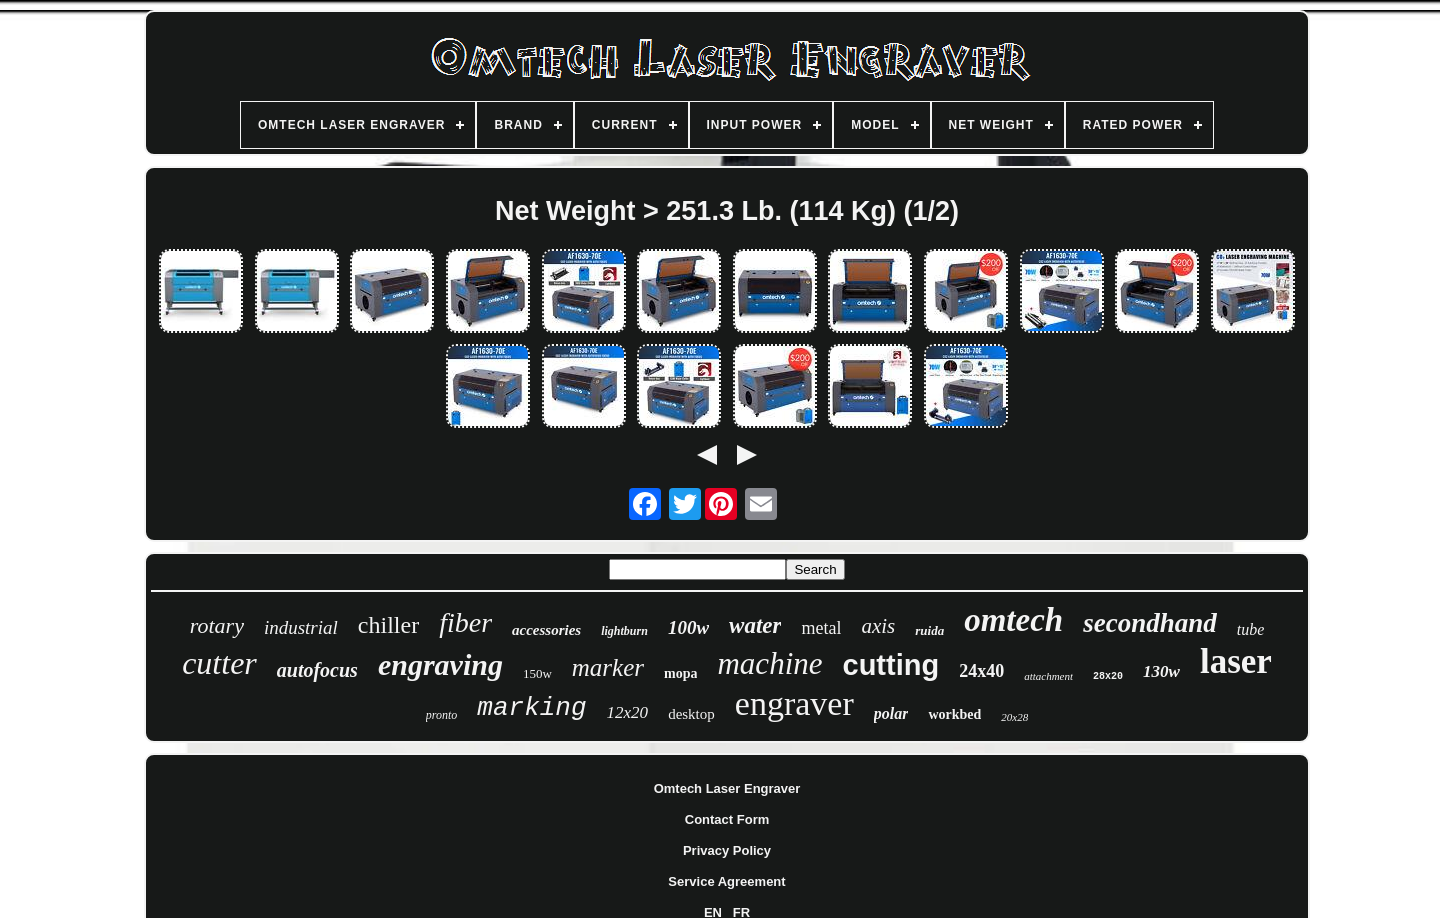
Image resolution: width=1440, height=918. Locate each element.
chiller (388, 625)
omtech (1013, 620)
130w (1161, 671)
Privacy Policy (727, 850)
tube (1251, 629)
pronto (442, 715)
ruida (929, 630)
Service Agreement (726, 881)
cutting (891, 665)
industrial (301, 627)
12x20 (628, 712)
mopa (680, 673)
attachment (1048, 676)
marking (531, 708)
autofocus (317, 670)
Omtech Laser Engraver (727, 788)
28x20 (1108, 676)
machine (769, 663)
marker (608, 667)
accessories (546, 630)
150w (537, 673)
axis (878, 626)
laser (1236, 661)
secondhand (1150, 623)
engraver (794, 703)
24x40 (981, 671)
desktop (691, 714)
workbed (954, 714)
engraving (440, 664)
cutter (219, 663)
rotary (217, 625)
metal (821, 628)
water (755, 625)
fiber (465, 622)
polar (891, 713)
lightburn (624, 631)
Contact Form (727, 819)
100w (688, 627)
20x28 (1014, 717)
